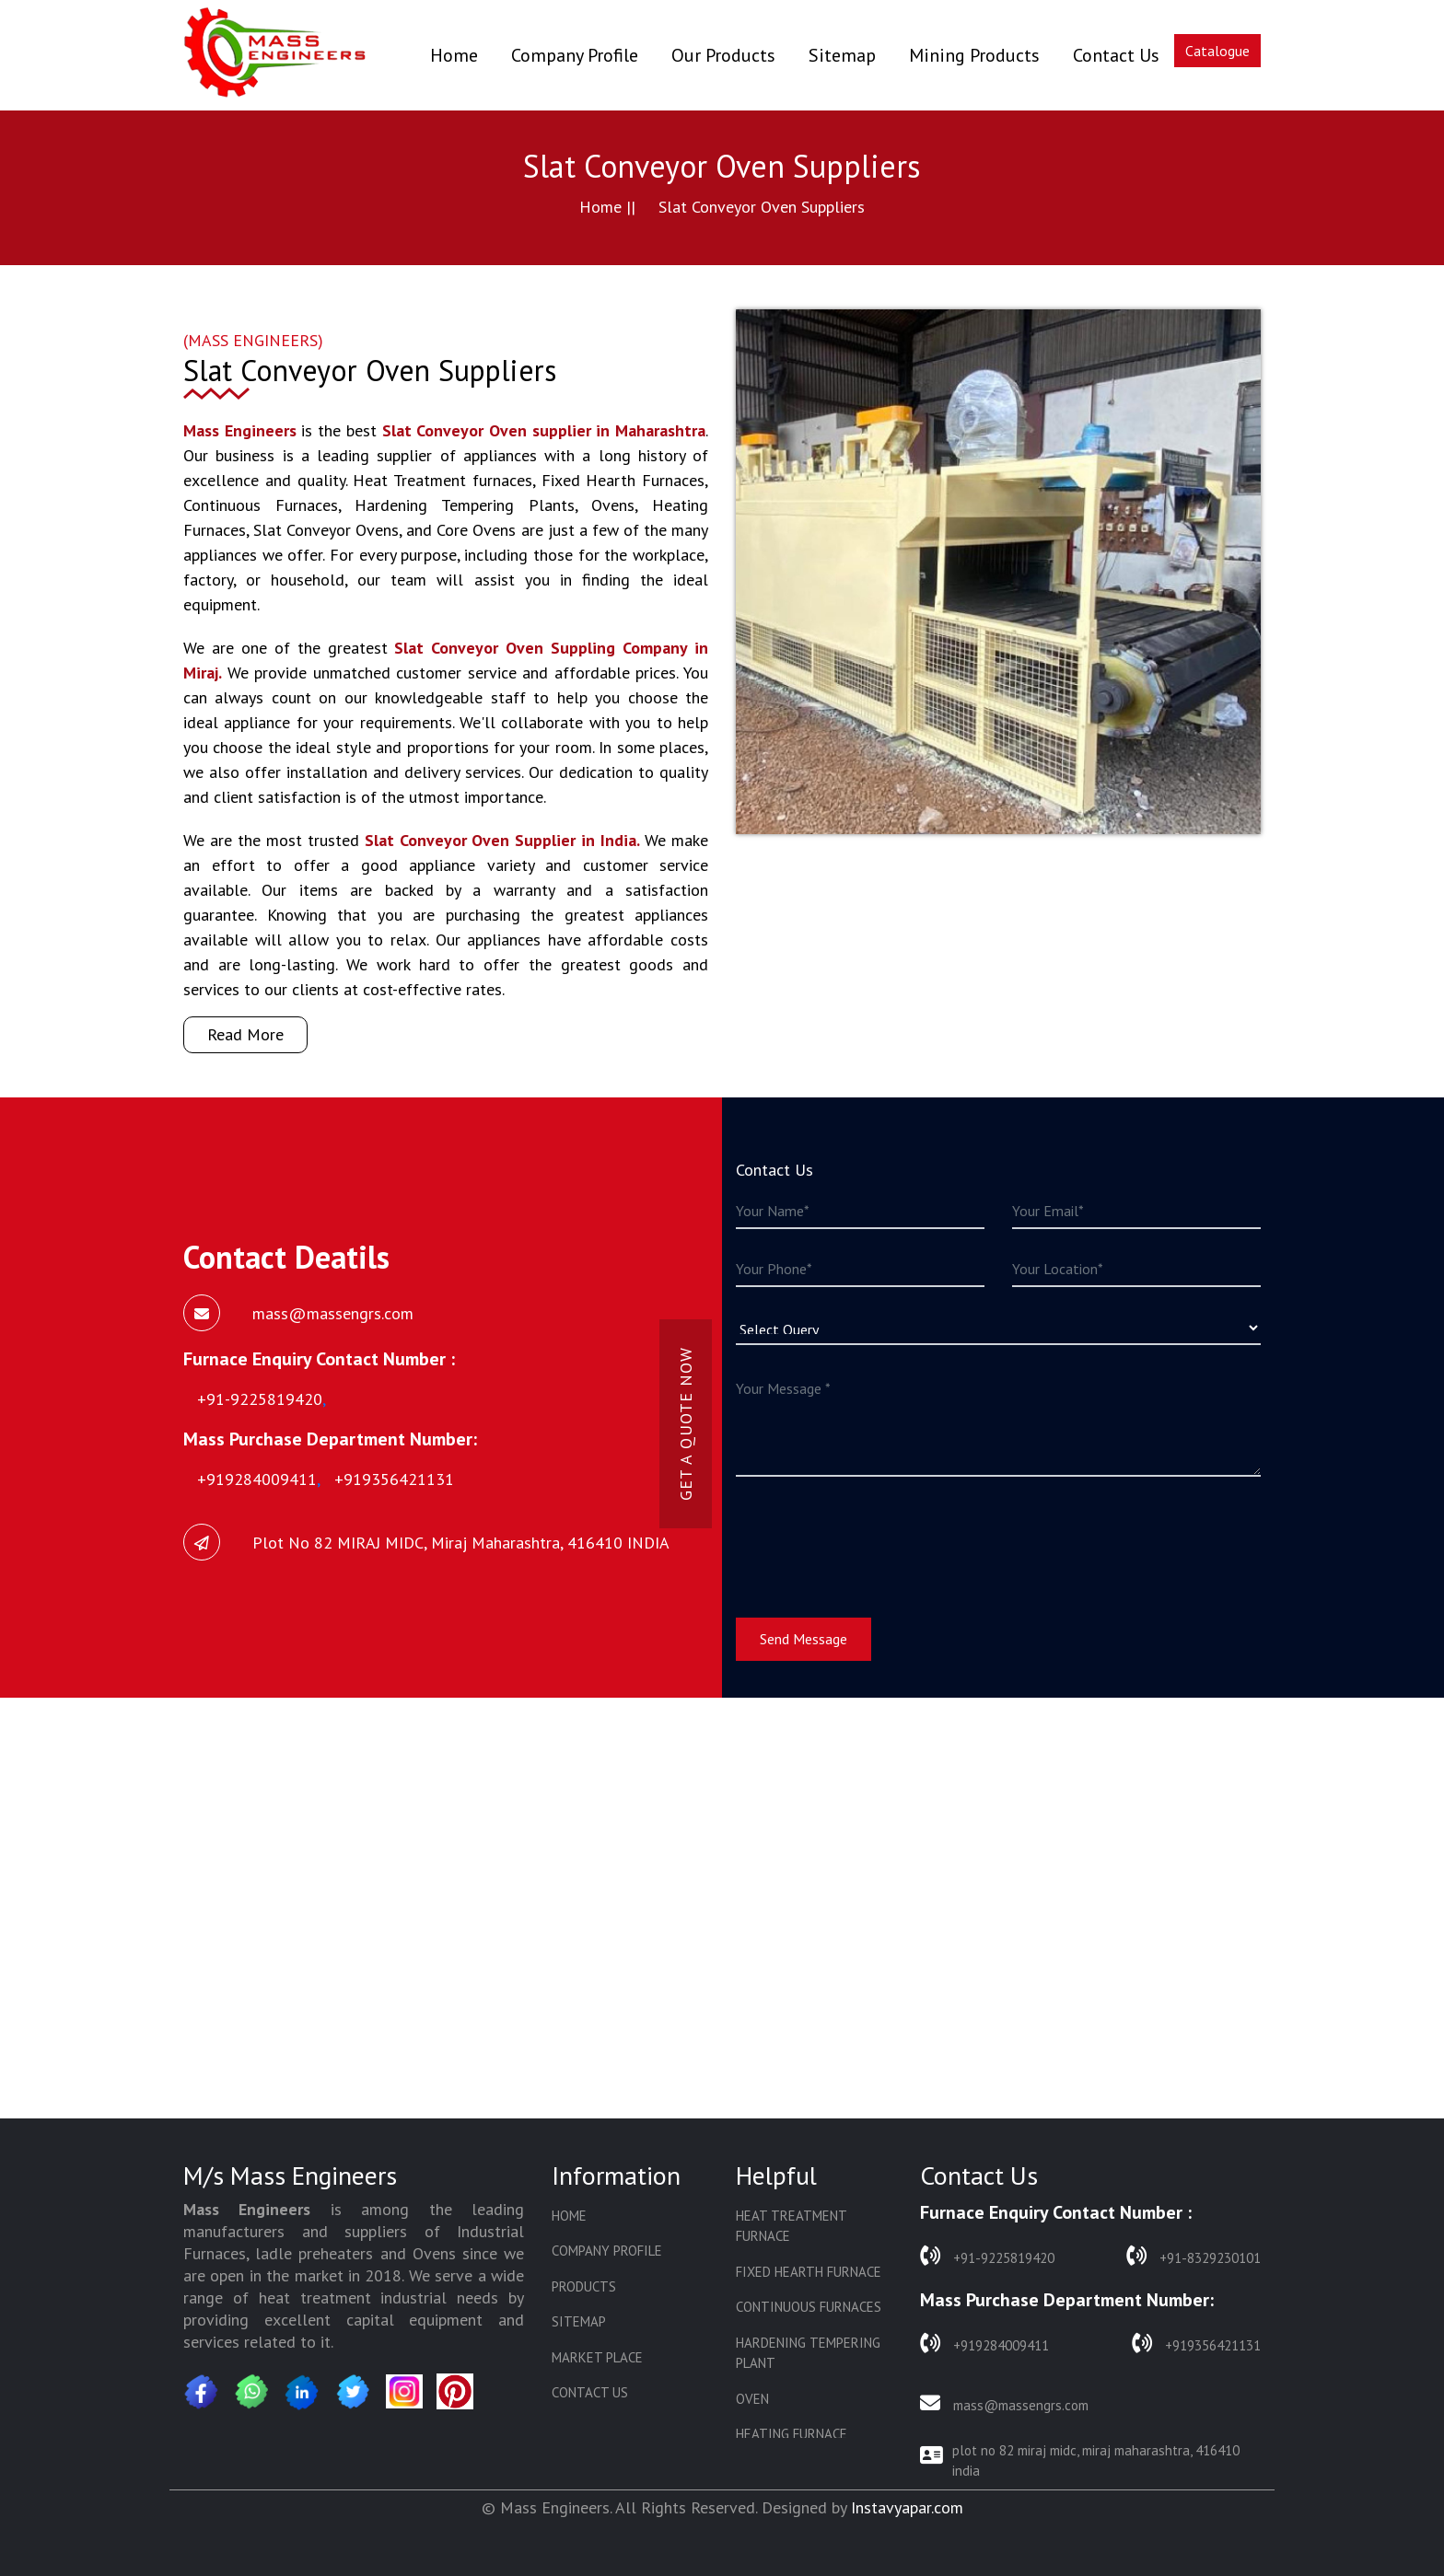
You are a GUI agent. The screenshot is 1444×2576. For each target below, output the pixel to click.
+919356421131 (1196, 2343)
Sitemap (842, 55)
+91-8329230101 (1193, 2256)
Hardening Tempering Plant (808, 2353)
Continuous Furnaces (808, 2306)
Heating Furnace (791, 2434)
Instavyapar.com (907, 2507)
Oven (752, 2399)
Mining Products (974, 55)
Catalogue (1217, 50)
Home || (607, 206)
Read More (245, 1034)
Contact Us (1116, 55)
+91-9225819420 (987, 2256)
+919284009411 (984, 2343)
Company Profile (574, 55)
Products (584, 2286)
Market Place (597, 2357)
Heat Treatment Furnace (791, 2226)
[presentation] (876, 1536)
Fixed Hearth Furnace (808, 2271)
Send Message (803, 1639)
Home (454, 54)
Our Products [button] (723, 55)
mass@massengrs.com (1004, 2403)
